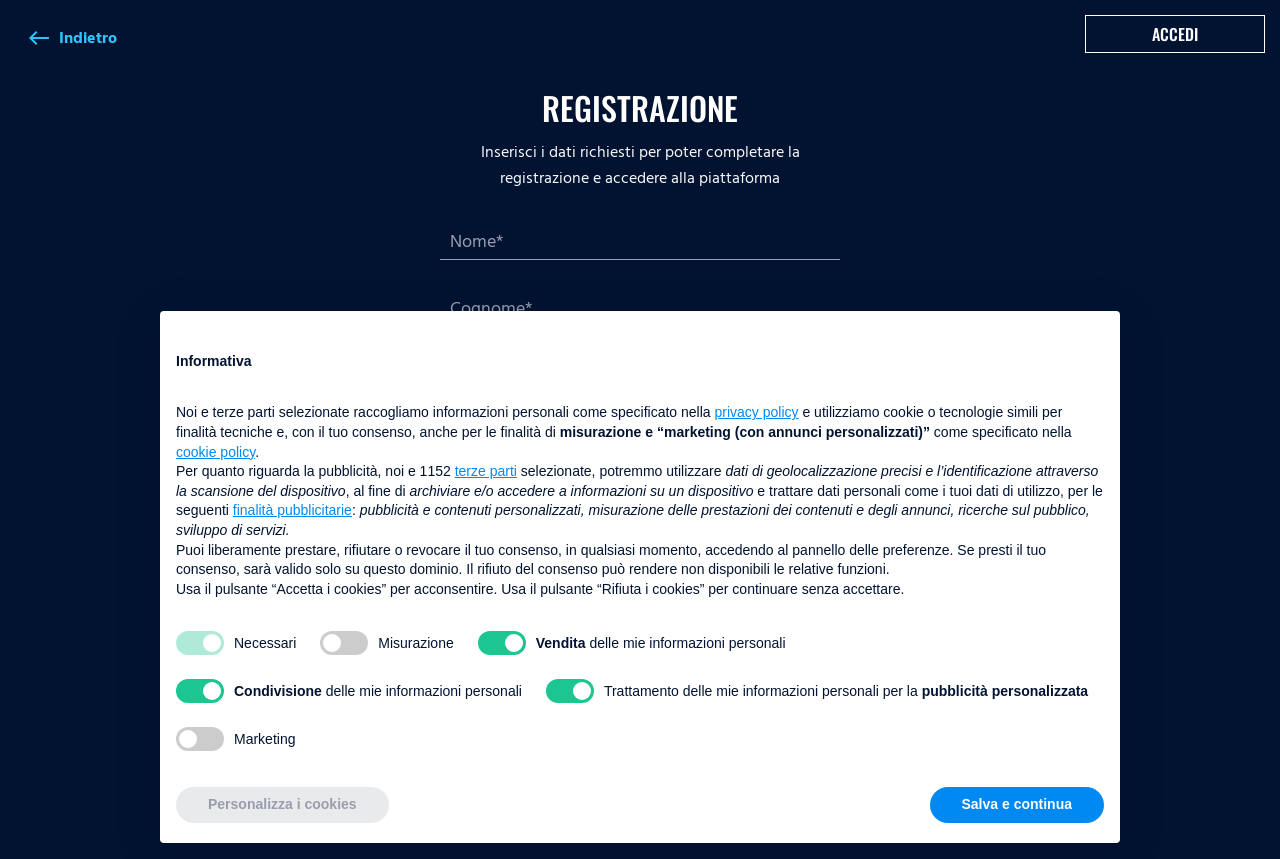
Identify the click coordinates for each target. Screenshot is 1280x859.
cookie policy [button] (215, 452)
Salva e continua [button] (1017, 804)
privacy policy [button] (757, 412)
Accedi (1175, 34)
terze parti (486, 471)
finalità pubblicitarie (292, 510)
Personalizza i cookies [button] (282, 804)
